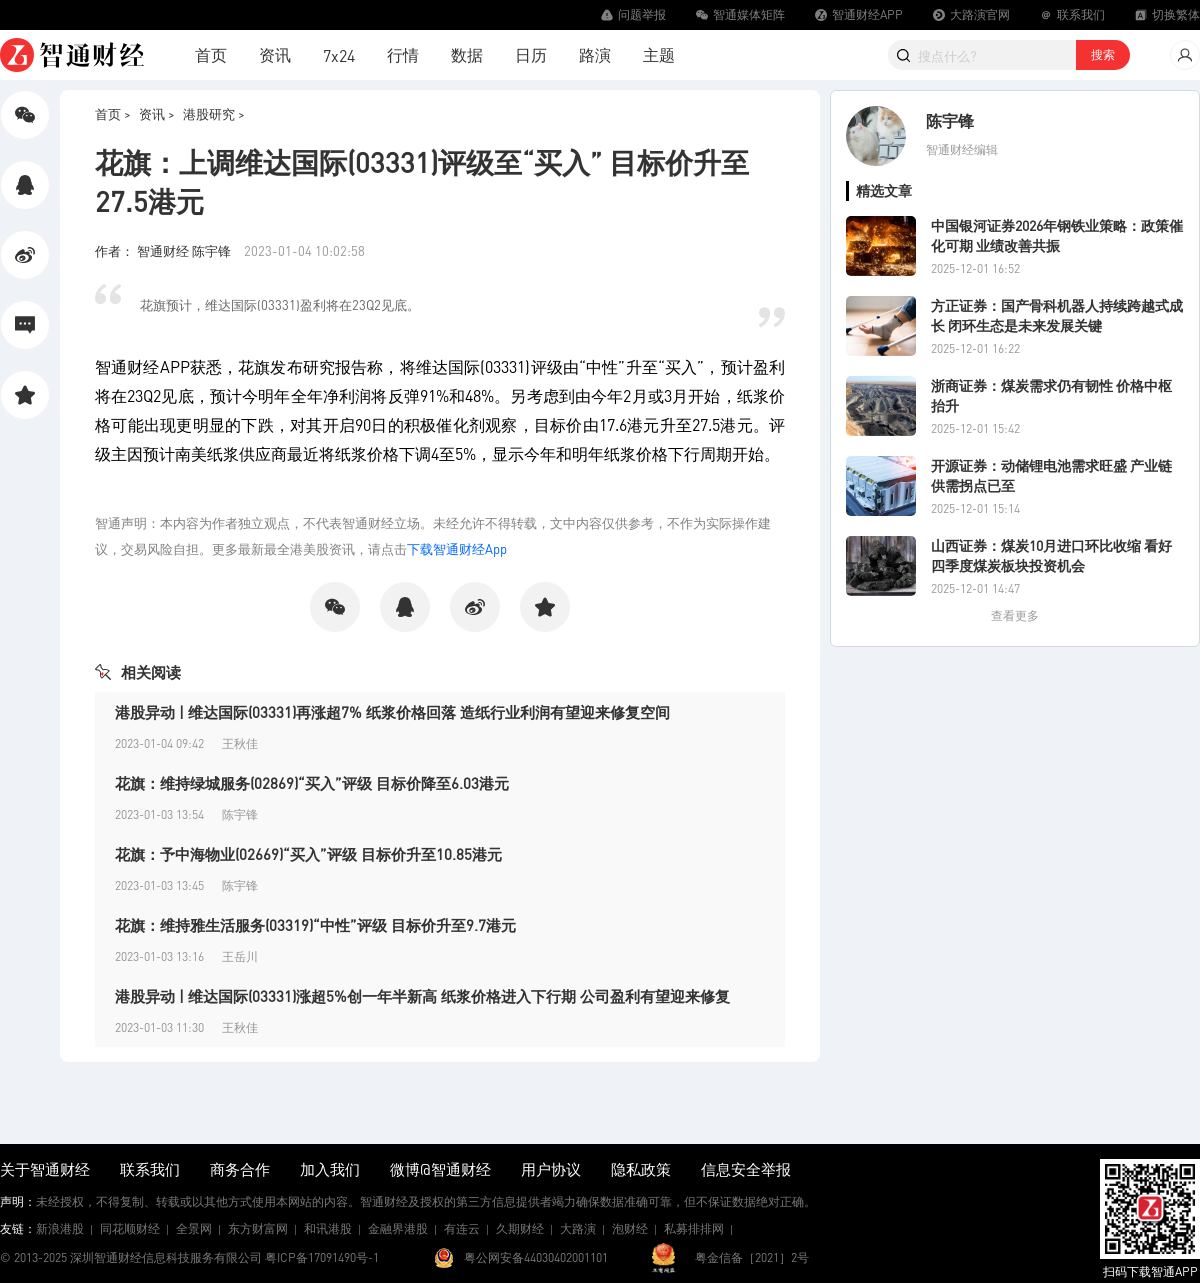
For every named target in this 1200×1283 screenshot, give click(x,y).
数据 (467, 54)
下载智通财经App (457, 548)
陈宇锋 (950, 120)
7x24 (339, 55)
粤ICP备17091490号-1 (322, 1257)
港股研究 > (214, 113)
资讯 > (157, 113)
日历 (531, 54)
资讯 (275, 54)
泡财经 (630, 1228)
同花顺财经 (130, 1228)
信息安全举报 (746, 1169)
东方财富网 (258, 1228)
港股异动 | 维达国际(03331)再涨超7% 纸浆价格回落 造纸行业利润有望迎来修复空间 (392, 712)
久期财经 (520, 1228)
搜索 (1103, 54)
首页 (211, 54)
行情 (403, 54)
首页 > (113, 113)
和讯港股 (328, 1228)
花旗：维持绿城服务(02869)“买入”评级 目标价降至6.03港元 (312, 783)
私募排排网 (694, 1228)
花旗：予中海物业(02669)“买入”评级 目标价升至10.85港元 (308, 854)
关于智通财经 (45, 1169)
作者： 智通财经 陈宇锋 (164, 250)
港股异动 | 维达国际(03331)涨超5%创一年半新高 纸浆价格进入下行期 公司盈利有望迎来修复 (422, 996)
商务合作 (240, 1169)
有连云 (462, 1228)
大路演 (578, 1228)
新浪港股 (60, 1228)
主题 (659, 54)
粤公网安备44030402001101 (536, 1257)
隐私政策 (641, 1169)
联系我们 (150, 1169)
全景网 (194, 1228)
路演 (595, 54)
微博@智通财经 (440, 1169)
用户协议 (551, 1169)
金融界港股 (398, 1228)
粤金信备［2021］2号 (752, 1257)
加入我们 (330, 1169)
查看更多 (1015, 615)
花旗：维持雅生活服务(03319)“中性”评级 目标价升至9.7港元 (315, 925)
